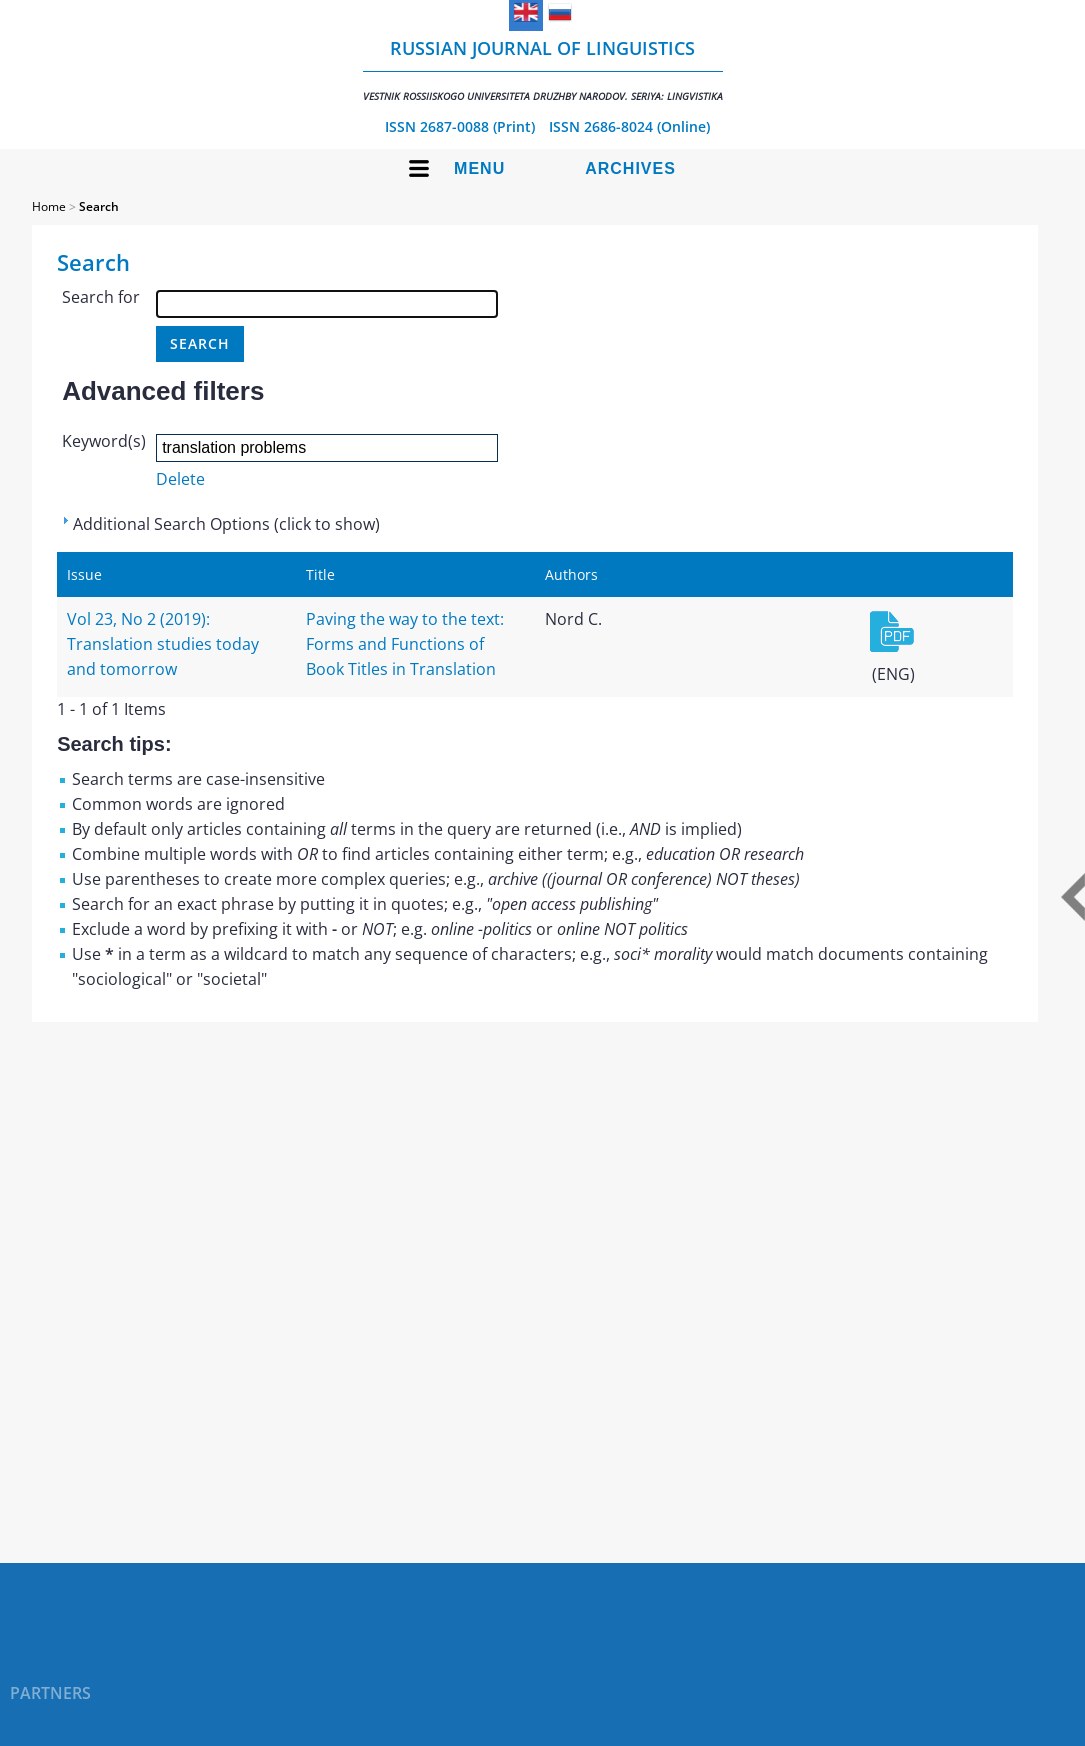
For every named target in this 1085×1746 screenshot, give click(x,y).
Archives (630, 168)
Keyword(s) (104, 441)
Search (99, 206)
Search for (101, 297)
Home (49, 206)
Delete (180, 479)
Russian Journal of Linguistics (543, 69)
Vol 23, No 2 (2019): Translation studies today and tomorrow (163, 644)
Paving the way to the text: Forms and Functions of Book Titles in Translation (405, 644)
